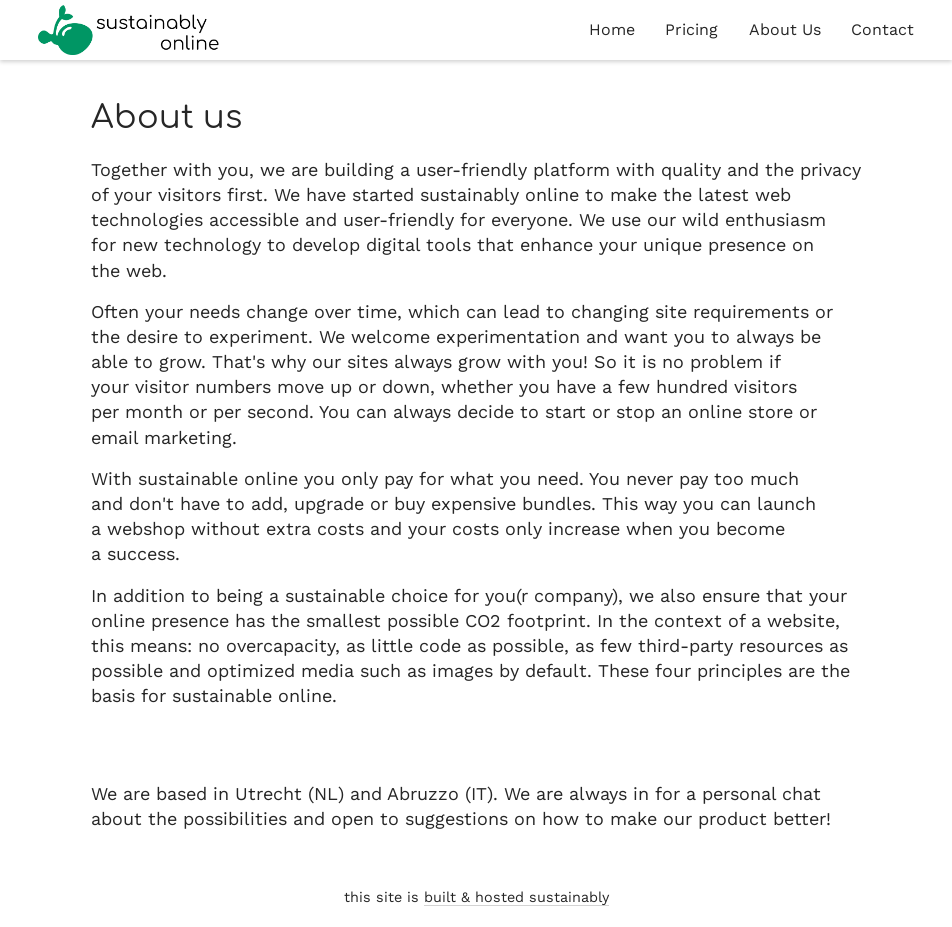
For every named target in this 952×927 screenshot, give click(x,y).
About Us (785, 29)
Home (612, 29)
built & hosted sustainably (516, 897)
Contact (882, 29)
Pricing (691, 29)
